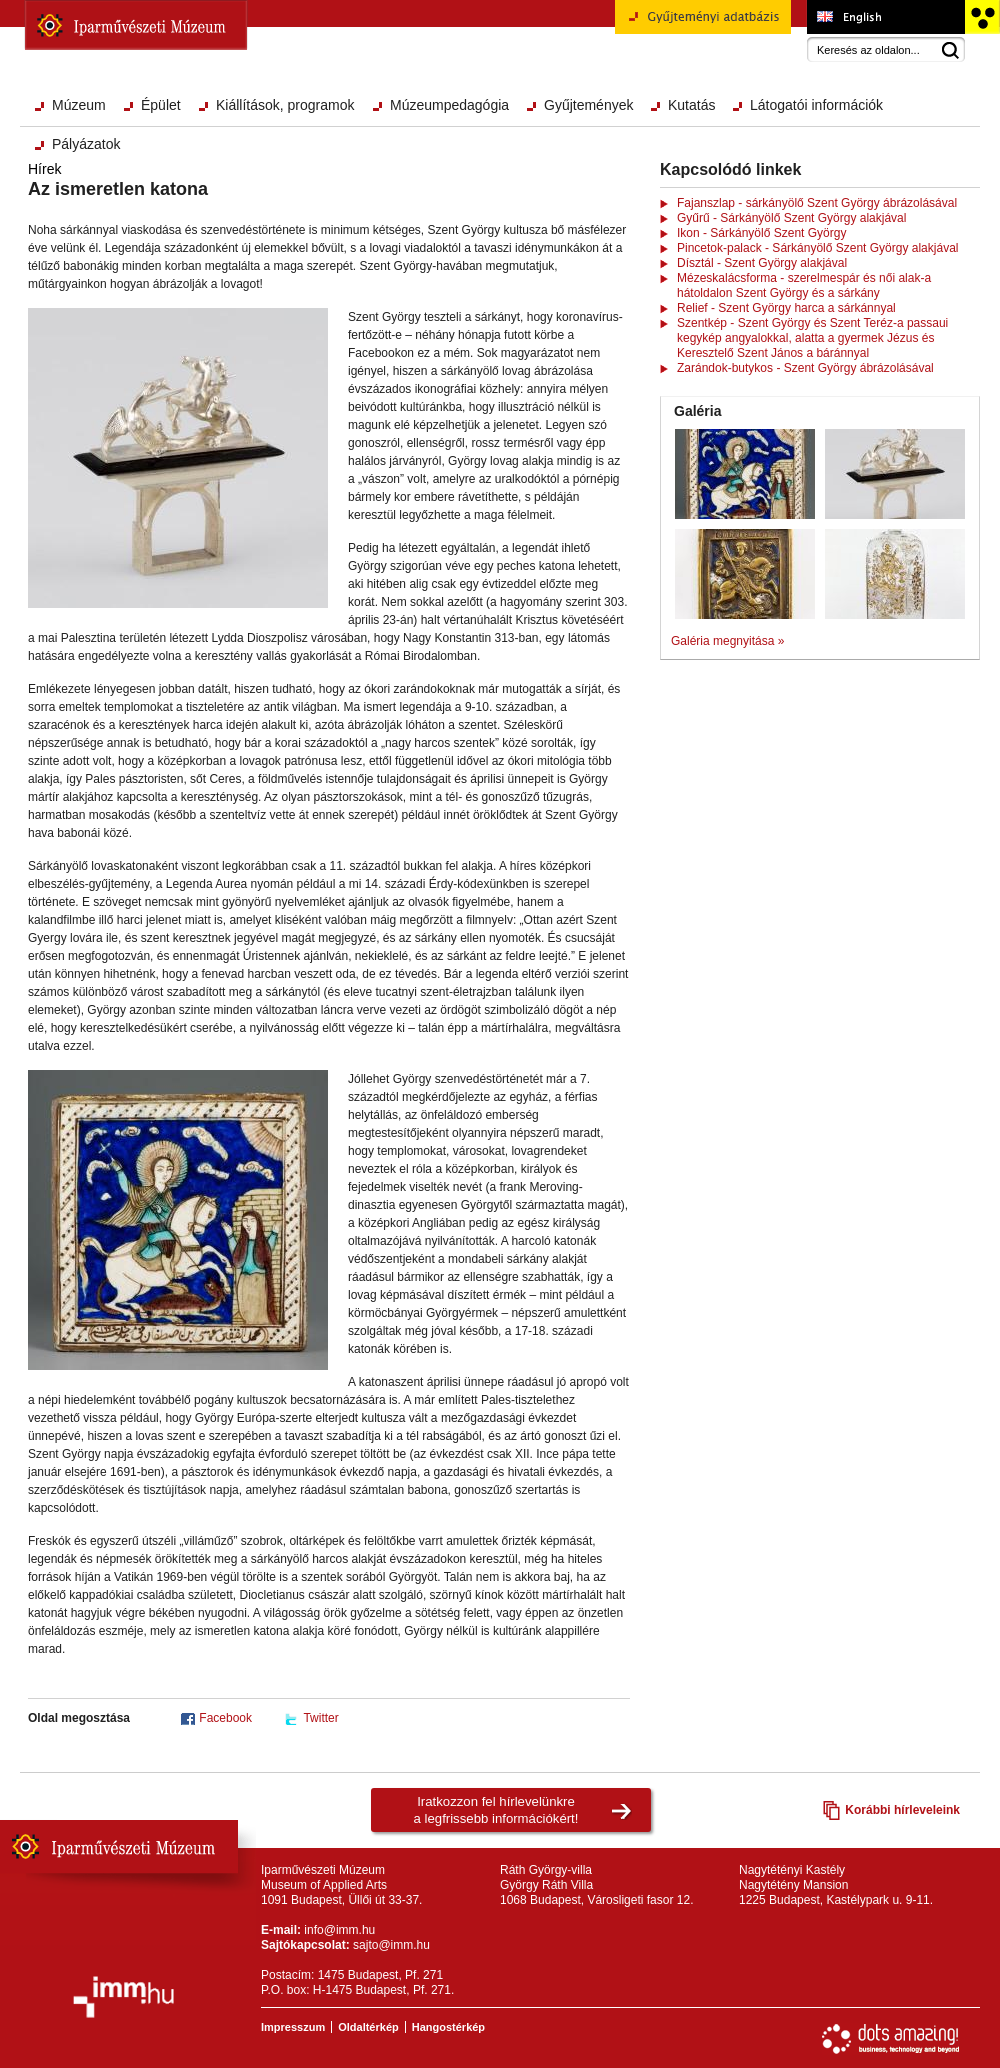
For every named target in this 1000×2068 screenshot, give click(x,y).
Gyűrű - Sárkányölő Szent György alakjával (791, 218)
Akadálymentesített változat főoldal (981, 17)
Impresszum (293, 2027)
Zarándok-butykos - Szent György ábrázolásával (805, 368)
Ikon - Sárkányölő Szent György (761, 233)
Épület (161, 105)
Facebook (225, 1718)
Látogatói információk (816, 105)
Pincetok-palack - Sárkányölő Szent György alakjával (817, 248)
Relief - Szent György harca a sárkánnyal (786, 308)
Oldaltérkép (368, 2027)
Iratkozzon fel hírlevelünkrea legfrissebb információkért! (496, 1810)
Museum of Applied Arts (885, 17)
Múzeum (79, 105)
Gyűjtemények (588, 105)
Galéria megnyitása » (727, 641)
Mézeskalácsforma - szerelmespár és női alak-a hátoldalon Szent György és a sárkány (804, 285)
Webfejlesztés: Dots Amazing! (891, 2039)
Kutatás (691, 105)
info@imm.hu (339, 1930)
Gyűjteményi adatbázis (703, 24)
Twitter (320, 1718)
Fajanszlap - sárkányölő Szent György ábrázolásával (817, 203)
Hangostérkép (448, 2027)
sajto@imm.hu (391, 1945)
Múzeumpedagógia (449, 105)
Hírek (44, 169)
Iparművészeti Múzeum (136, 25)
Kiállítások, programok (285, 105)
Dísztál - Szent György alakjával (762, 263)
